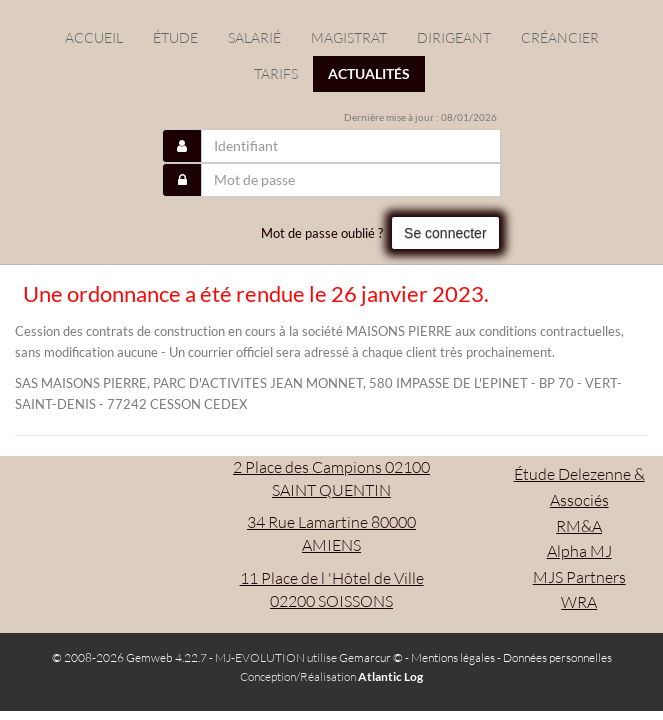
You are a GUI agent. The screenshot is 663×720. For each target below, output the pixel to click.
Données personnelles (557, 657)
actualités (369, 73)
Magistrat (349, 37)
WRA (579, 602)
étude (175, 37)
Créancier (560, 37)
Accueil (94, 37)
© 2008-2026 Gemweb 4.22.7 (129, 657)
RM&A (579, 526)
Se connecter (445, 233)
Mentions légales (453, 657)
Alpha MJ (579, 551)
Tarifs (276, 73)
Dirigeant (454, 37)
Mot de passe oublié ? (322, 233)
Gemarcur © (371, 657)
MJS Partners (579, 577)
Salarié (254, 37)
